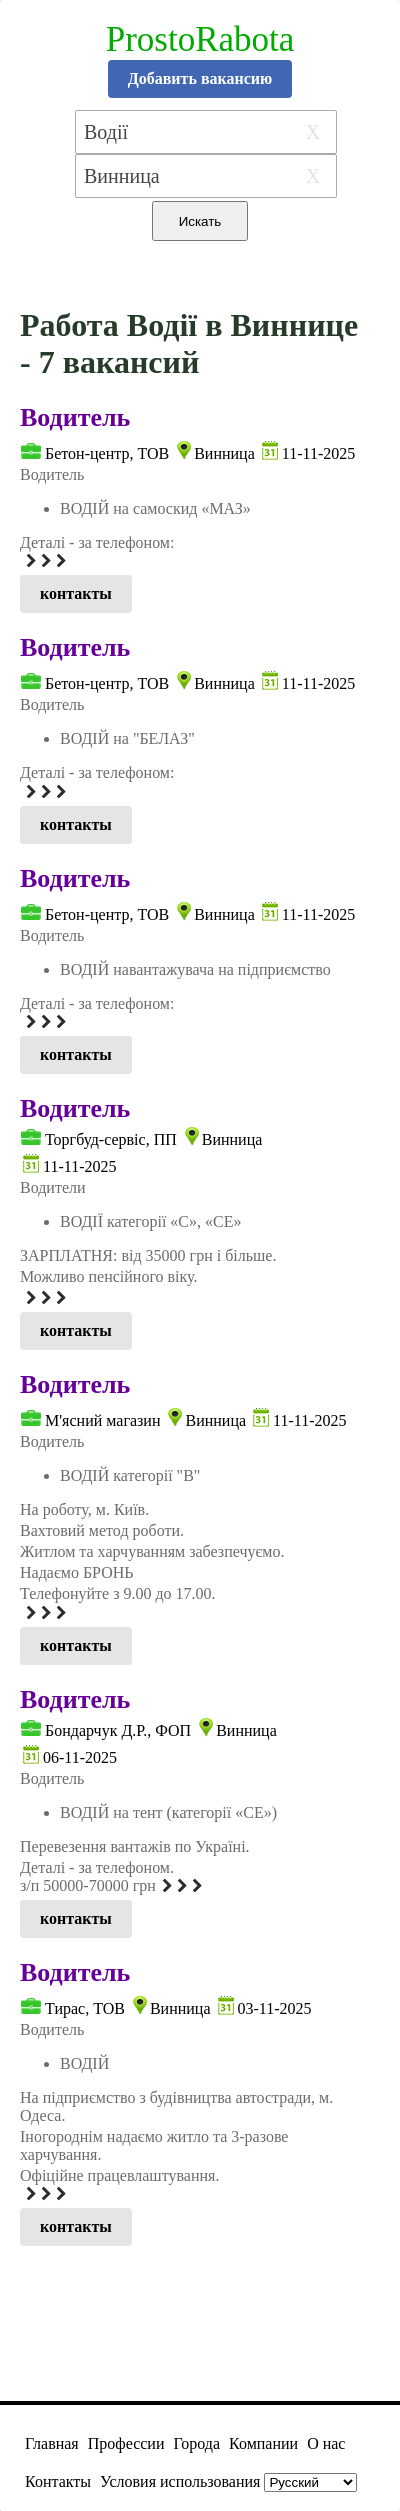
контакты (76, 593)
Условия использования (180, 2481)
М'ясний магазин (102, 1420)
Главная (52, 2443)
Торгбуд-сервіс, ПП (111, 1139)
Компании (263, 2443)
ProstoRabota (200, 39)
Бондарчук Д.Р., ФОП (118, 1730)
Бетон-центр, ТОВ (107, 453)
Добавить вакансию (200, 78)
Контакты (58, 2481)
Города (196, 2443)
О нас (326, 2443)
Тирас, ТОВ (85, 2008)
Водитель (75, 417)
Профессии (126, 2443)
